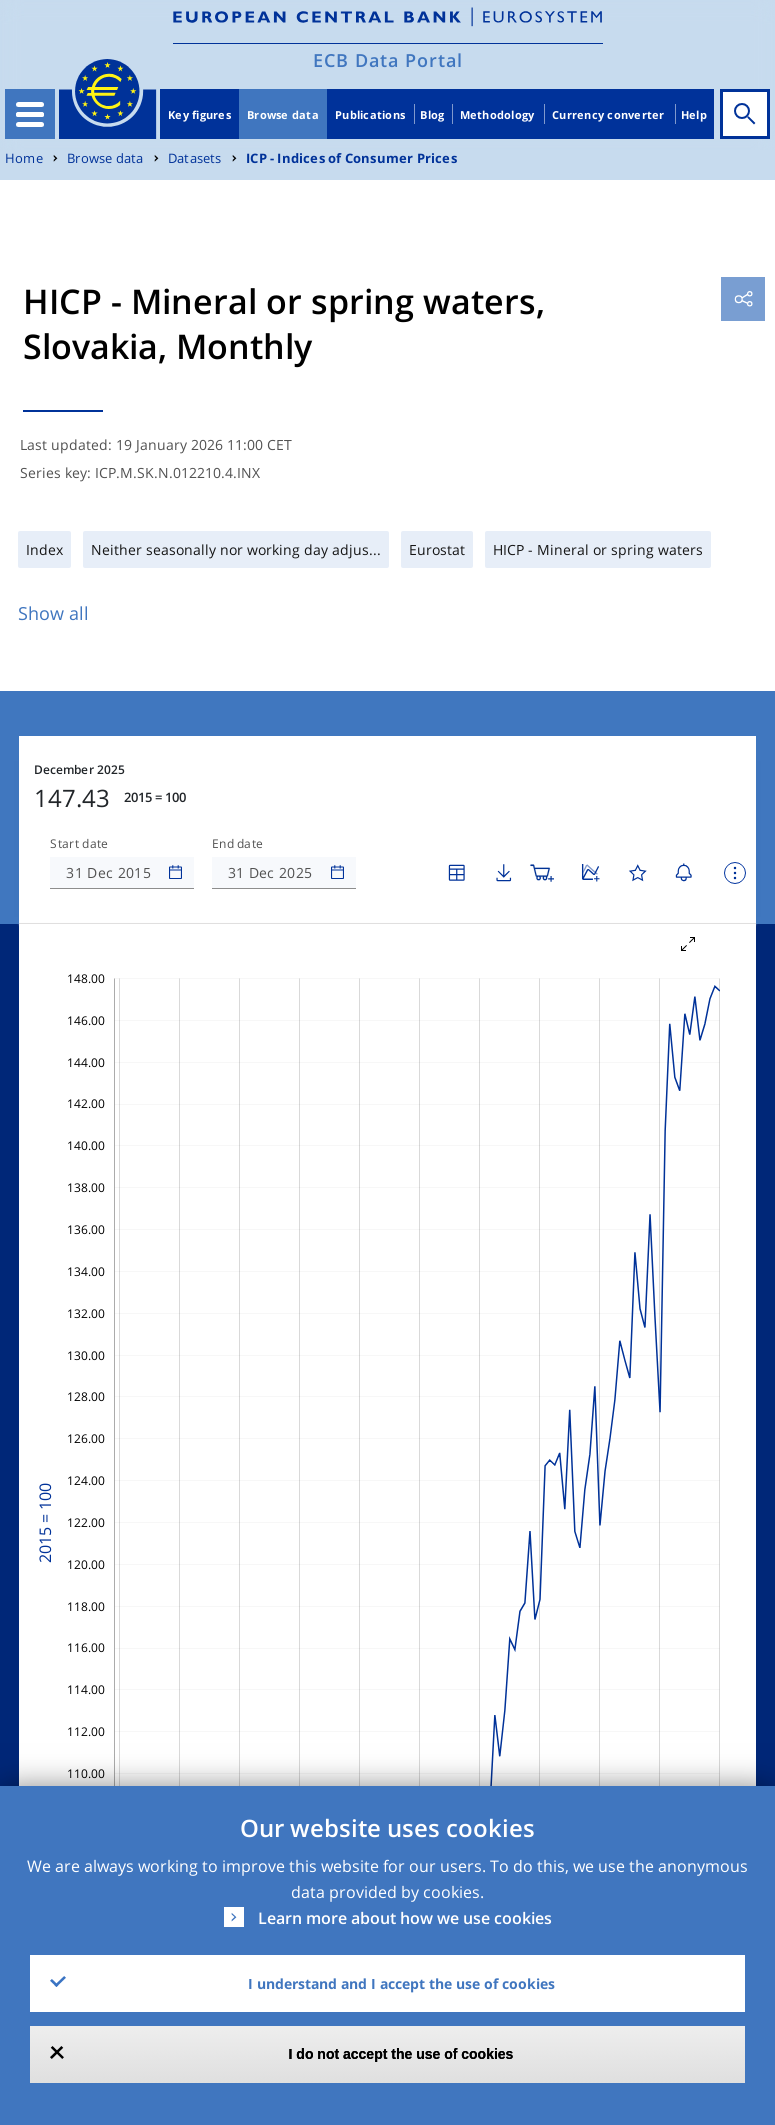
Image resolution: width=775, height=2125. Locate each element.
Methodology (497, 114)
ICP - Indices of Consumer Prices (351, 158)
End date (238, 844)
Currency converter (608, 114)
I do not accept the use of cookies (401, 2054)
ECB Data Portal (388, 60)
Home (24, 158)
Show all (53, 613)
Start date (79, 844)
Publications (370, 114)
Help (694, 114)
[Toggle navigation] (30, 114)
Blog (432, 114)
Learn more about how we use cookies (405, 1918)
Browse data (283, 114)
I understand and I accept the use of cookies (401, 1983)
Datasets (195, 158)
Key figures (199, 114)
